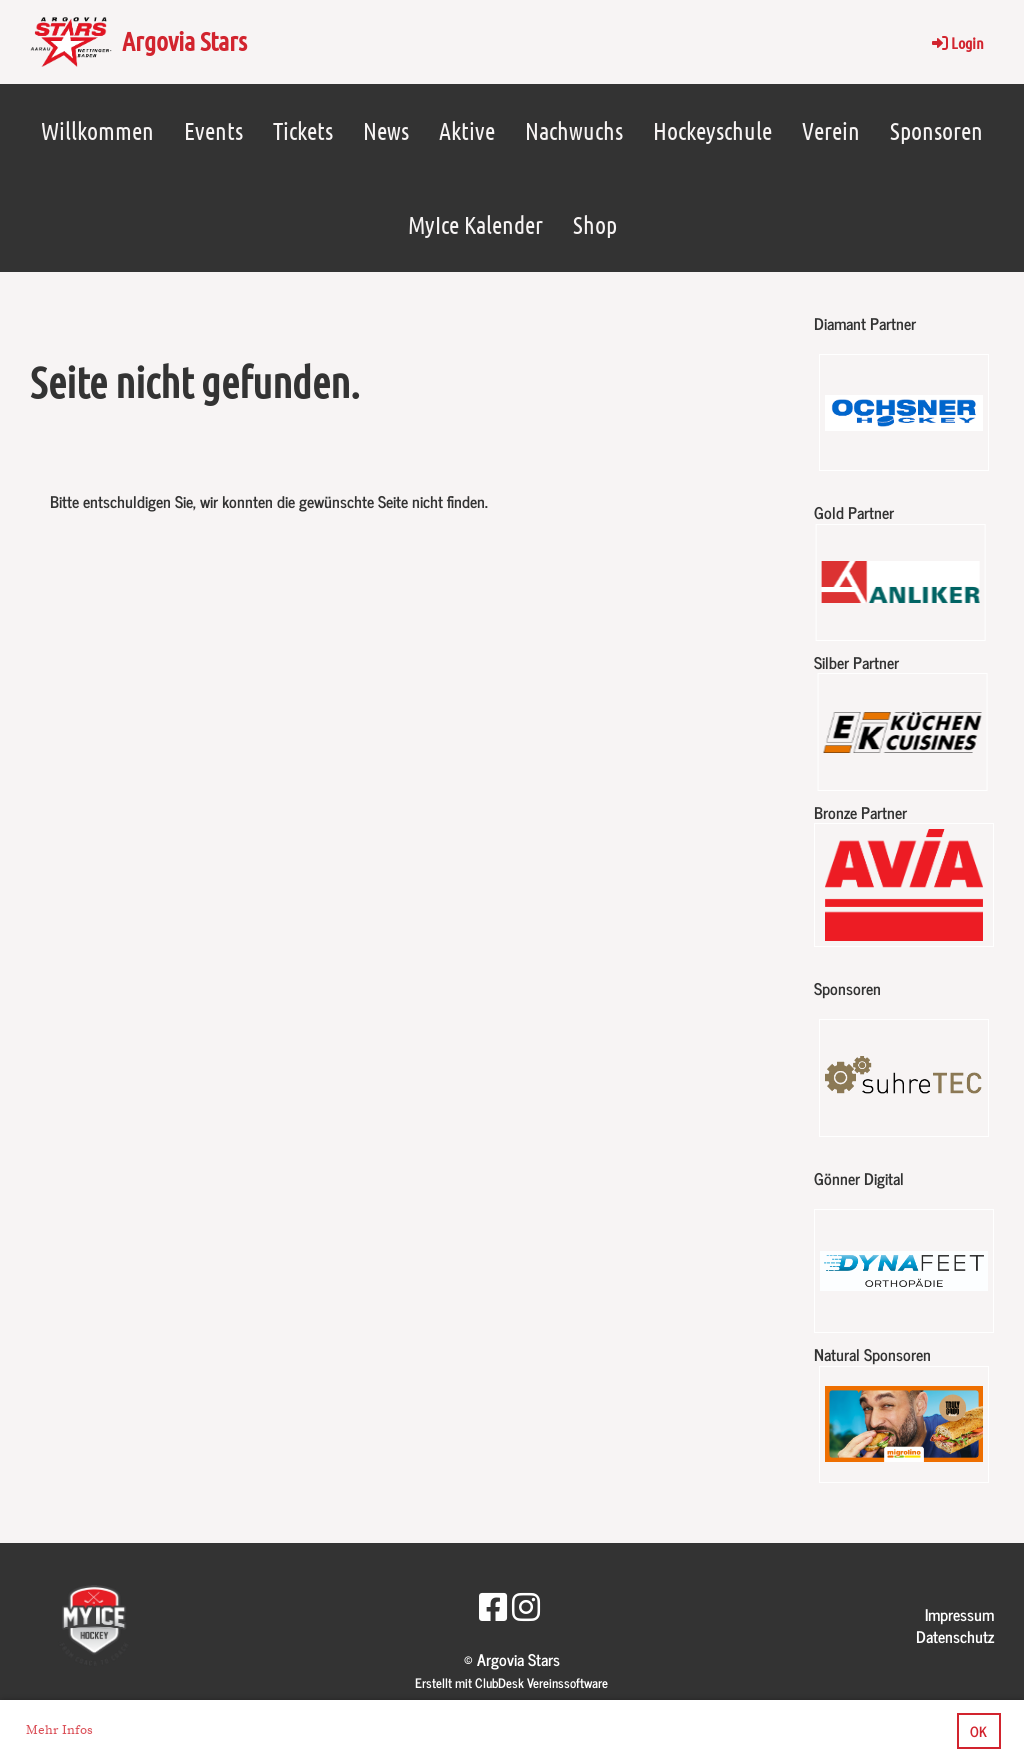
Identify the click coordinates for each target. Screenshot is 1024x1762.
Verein (831, 130)
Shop (595, 224)
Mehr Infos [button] (59, 1730)
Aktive (467, 130)
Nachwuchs (574, 130)
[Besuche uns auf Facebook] (493, 1605)
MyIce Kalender (475, 224)
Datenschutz (955, 1636)
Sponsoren (936, 130)
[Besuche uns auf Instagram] (526, 1605)
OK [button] (978, 1731)
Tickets (303, 130)
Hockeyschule (712, 130)
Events (213, 130)
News (386, 130)
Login (956, 42)
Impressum (959, 1614)
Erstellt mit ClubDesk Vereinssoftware (511, 1682)
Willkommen (97, 130)
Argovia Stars (184, 40)
